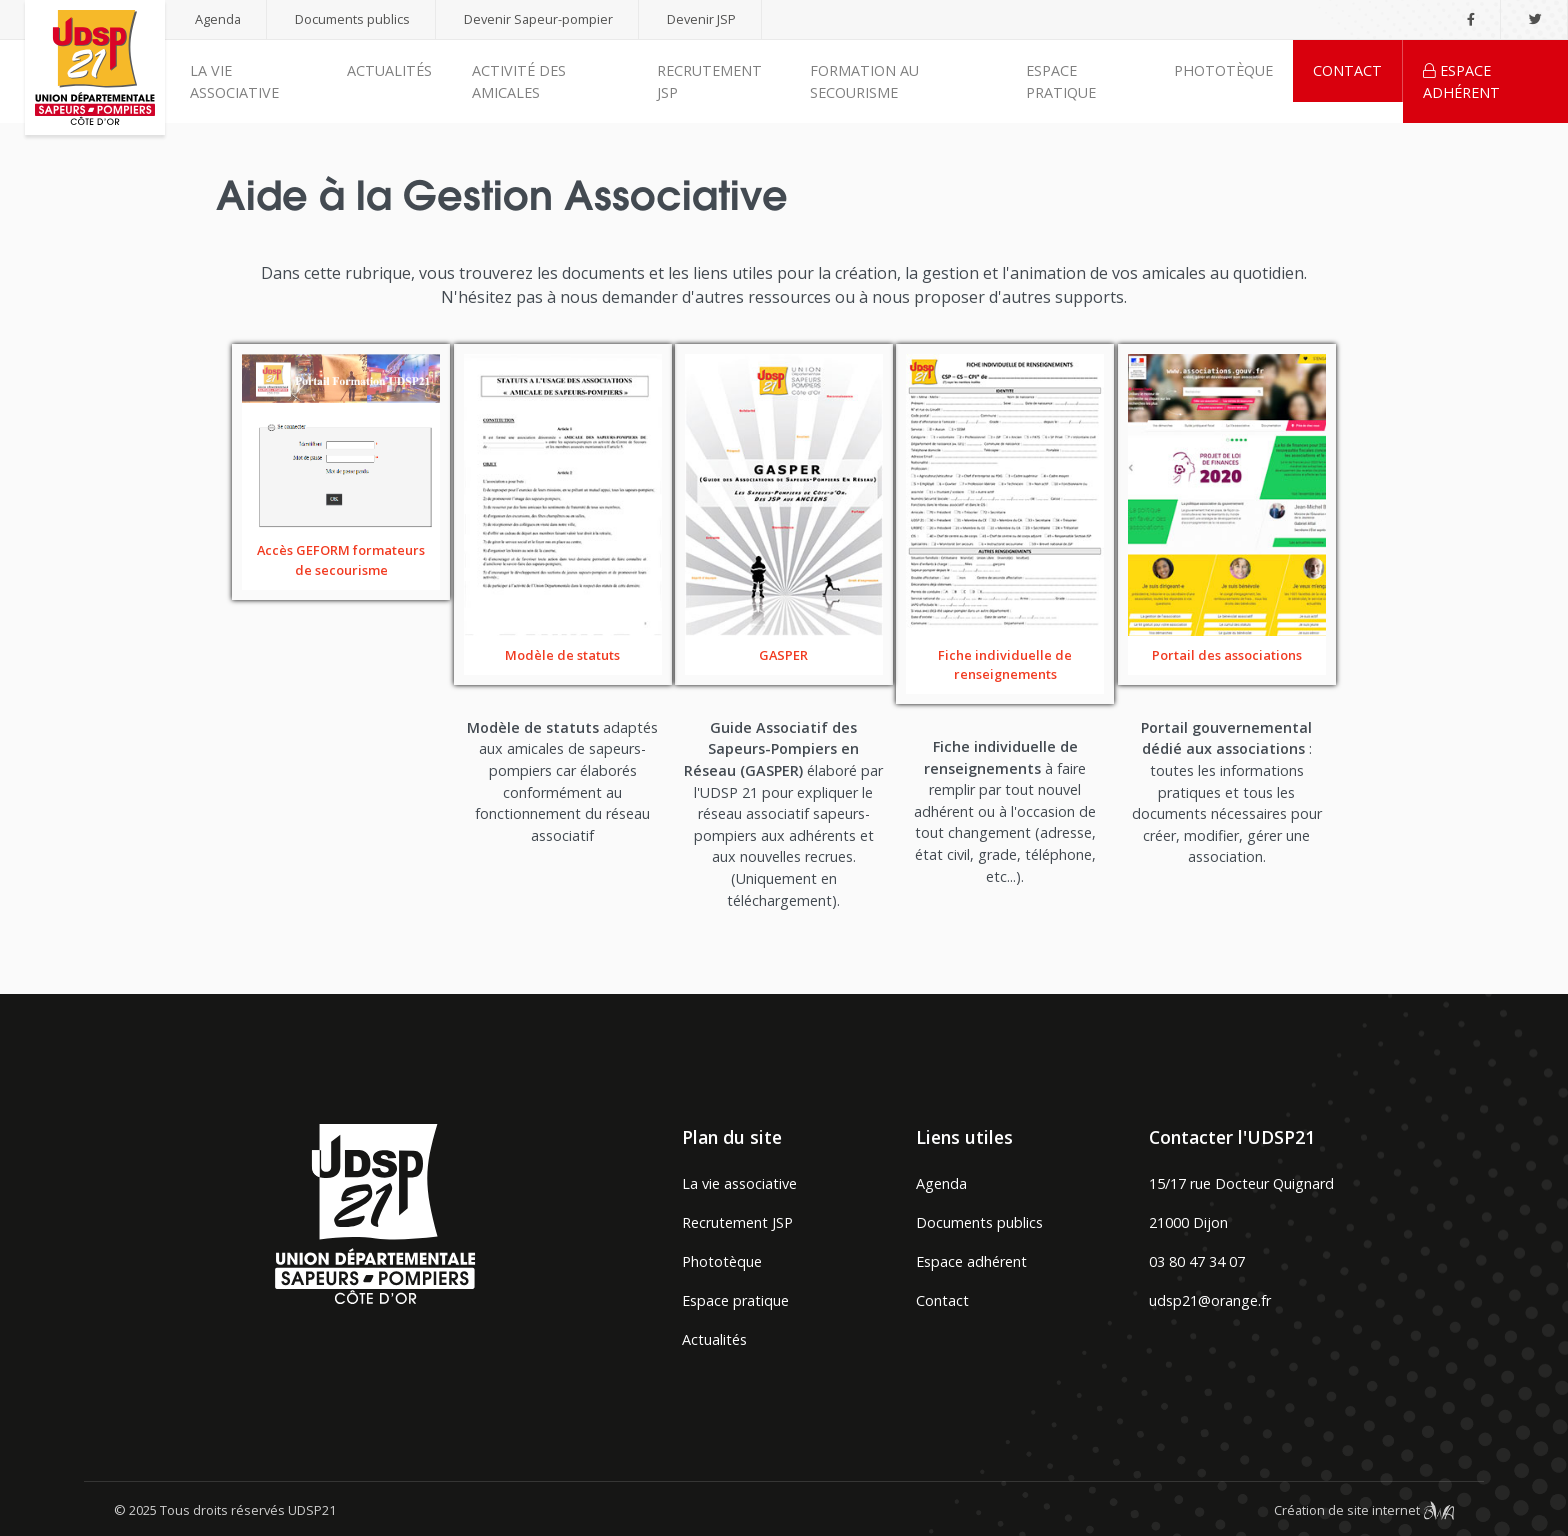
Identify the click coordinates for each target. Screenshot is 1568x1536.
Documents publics (352, 19)
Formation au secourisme (864, 81)
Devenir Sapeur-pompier (538, 19)
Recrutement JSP (709, 81)
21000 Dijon (1188, 1222)
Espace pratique (1061, 81)
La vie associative (234, 81)
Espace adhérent (1461, 81)
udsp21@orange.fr (1210, 1300)
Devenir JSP (701, 19)
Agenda (218, 19)
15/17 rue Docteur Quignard (1241, 1183)
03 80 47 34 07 (1197, 1261)
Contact (1347, 70)
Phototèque (1223, 70)
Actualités (389, 70)
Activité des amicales (519, 81)
